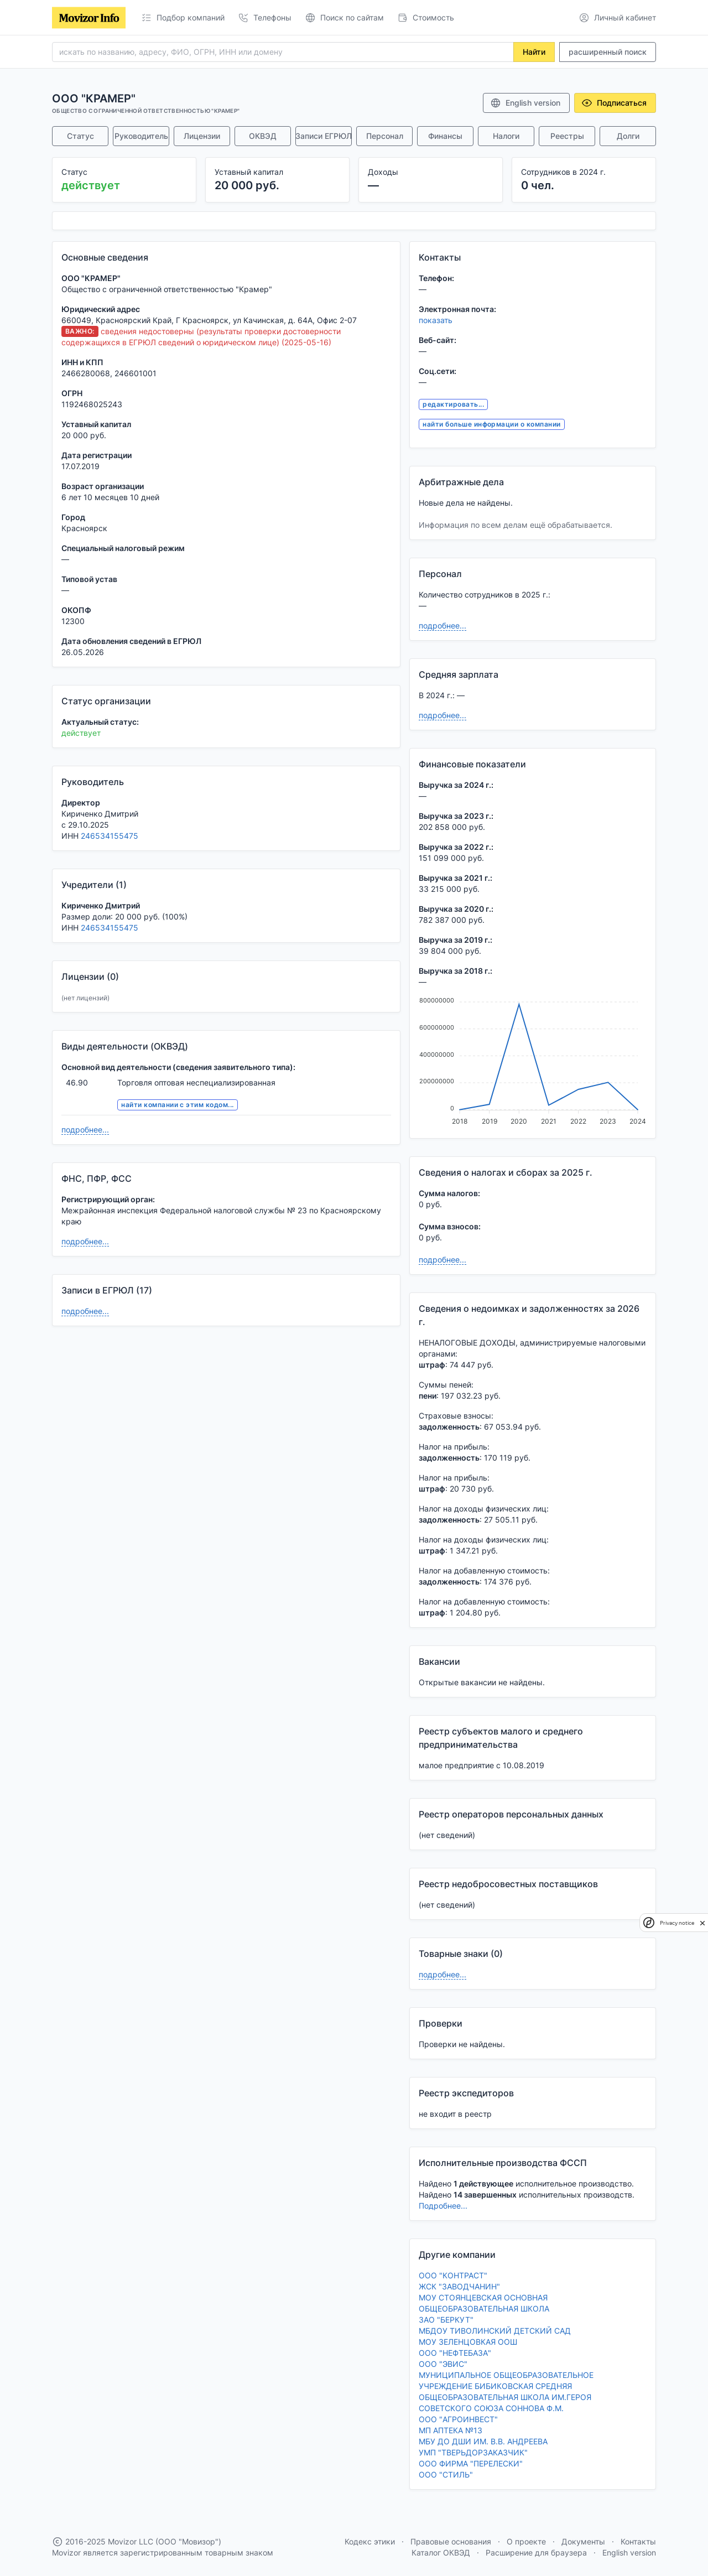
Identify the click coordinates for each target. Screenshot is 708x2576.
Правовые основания (450, 2541)
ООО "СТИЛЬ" (446, 2474)
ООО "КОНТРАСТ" (453, 2275)
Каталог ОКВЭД (441, 2552)
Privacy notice (677, 1923)
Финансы (445, 136)
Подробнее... (443, 2205)
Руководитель (141, 136)
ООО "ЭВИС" (443, 2364)
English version (525, 102)
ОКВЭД (263, 136)
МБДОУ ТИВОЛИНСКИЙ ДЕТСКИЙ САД (495, 2330)
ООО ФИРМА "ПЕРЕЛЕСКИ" (471, 2463)
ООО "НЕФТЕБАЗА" (455, 2352)
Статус (80, 136)
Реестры (567, 136)
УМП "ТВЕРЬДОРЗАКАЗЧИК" (473, 2452)
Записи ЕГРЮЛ (323, 136)
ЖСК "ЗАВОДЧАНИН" (459, 2286)
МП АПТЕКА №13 (450, 2430)
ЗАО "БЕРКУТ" (446, 2319)
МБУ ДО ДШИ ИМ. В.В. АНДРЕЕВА (483, 2441)
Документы (583, 2541)
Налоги (506, 136)
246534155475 (109, 835)
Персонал (384, 136)
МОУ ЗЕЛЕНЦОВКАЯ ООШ (468, 2341)
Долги (628, 136)
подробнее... (85, 1129)
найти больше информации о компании (491, 424)
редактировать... (453, 404)
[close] (702, 1922)
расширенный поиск (608, 51)
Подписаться (614, 102)
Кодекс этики (370, 2541)
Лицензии (202, 136)
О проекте (526, 2541)
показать (435, 320)
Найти (534, 51)
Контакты (638, 2541)
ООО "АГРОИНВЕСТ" (458, 2419)
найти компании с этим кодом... (177, 1104)
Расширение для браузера (536, 2552)
